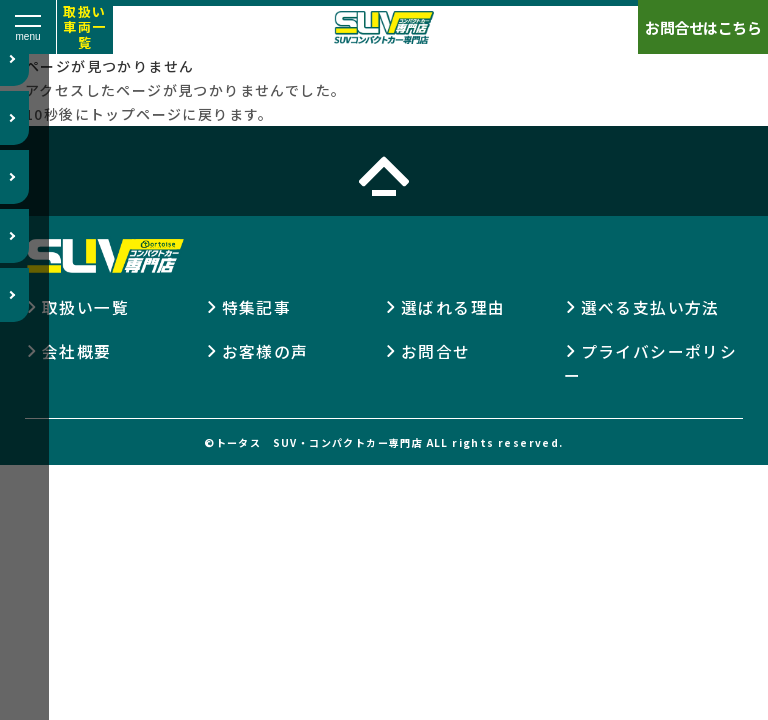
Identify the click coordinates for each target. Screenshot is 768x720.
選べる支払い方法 (650, 307)
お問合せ (436, 351)
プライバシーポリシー (651, 363)
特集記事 (257, 307)
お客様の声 (265, 351)
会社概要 (77, 351)
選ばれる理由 (453, 307)
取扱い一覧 (85, 307)
